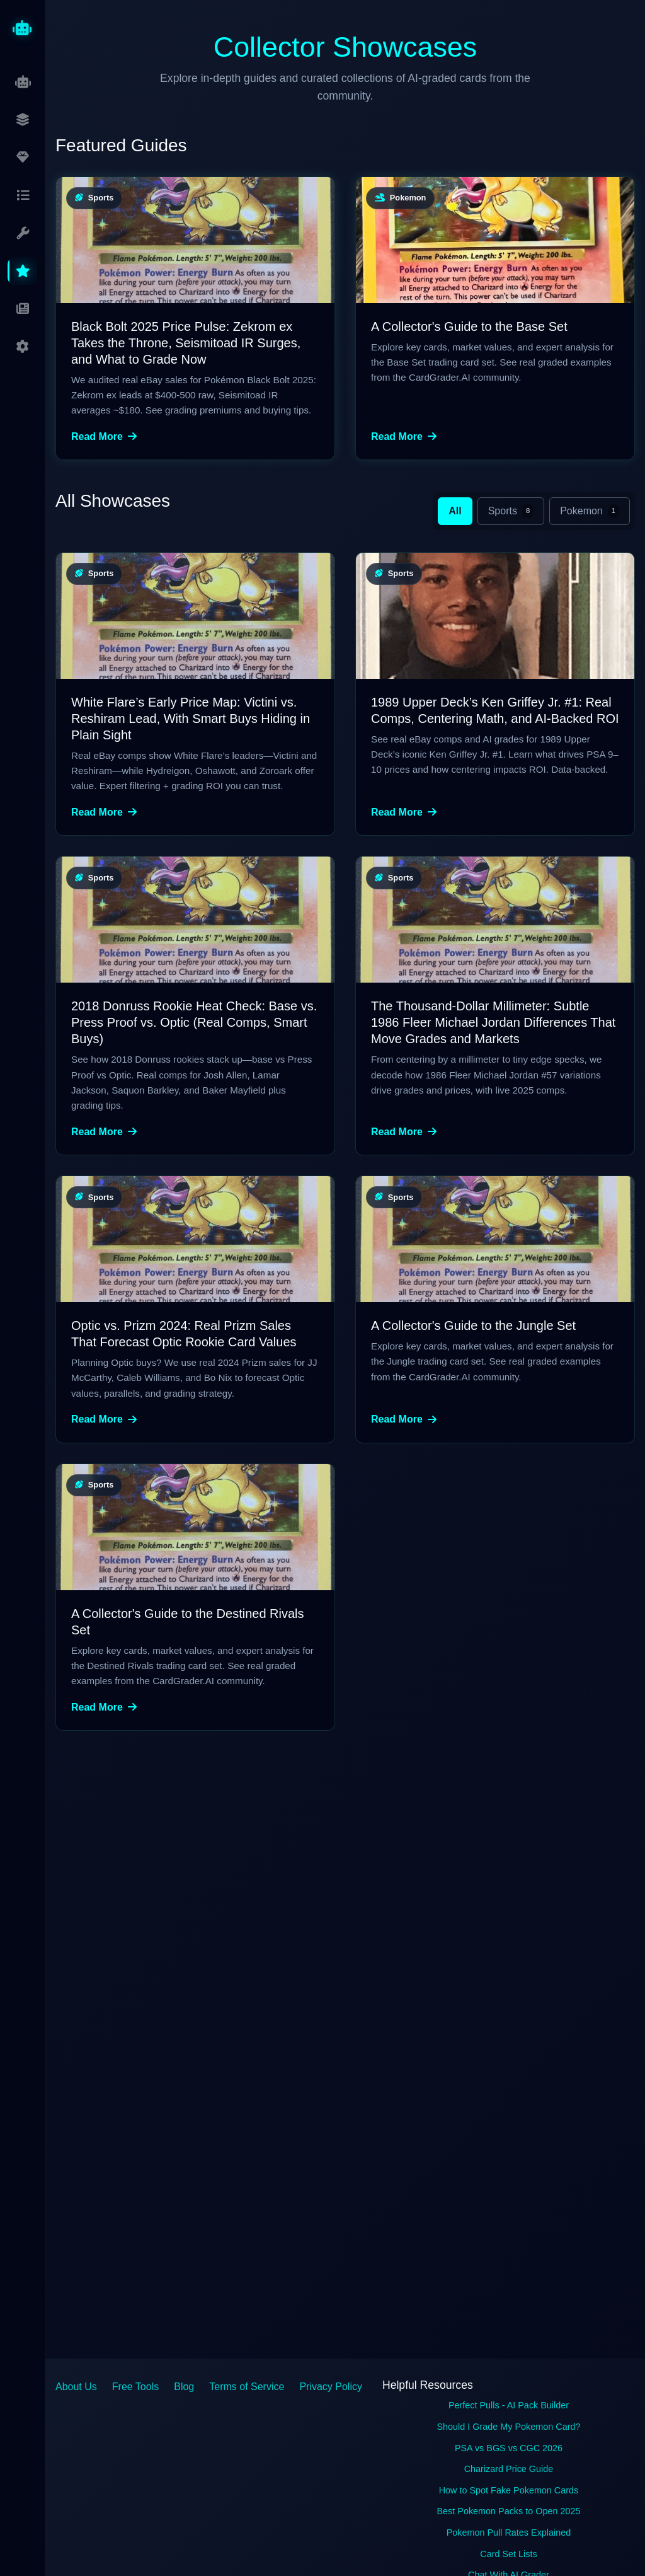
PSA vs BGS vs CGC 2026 (508, 2448)
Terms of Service (246, 2386)
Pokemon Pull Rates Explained (509, 2532)
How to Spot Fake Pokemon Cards (509, 2490)
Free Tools (135, 2386)
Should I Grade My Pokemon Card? (509, 2427)
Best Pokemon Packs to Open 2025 (508, 2511)
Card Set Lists (508, 2554)
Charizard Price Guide (509, 2469)
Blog (184, 2386)
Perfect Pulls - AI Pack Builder (508, 2405)
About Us (76, 2386)
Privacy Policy (330, 2386)
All (454, 510)
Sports (511, 511)
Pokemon (589, 511)
